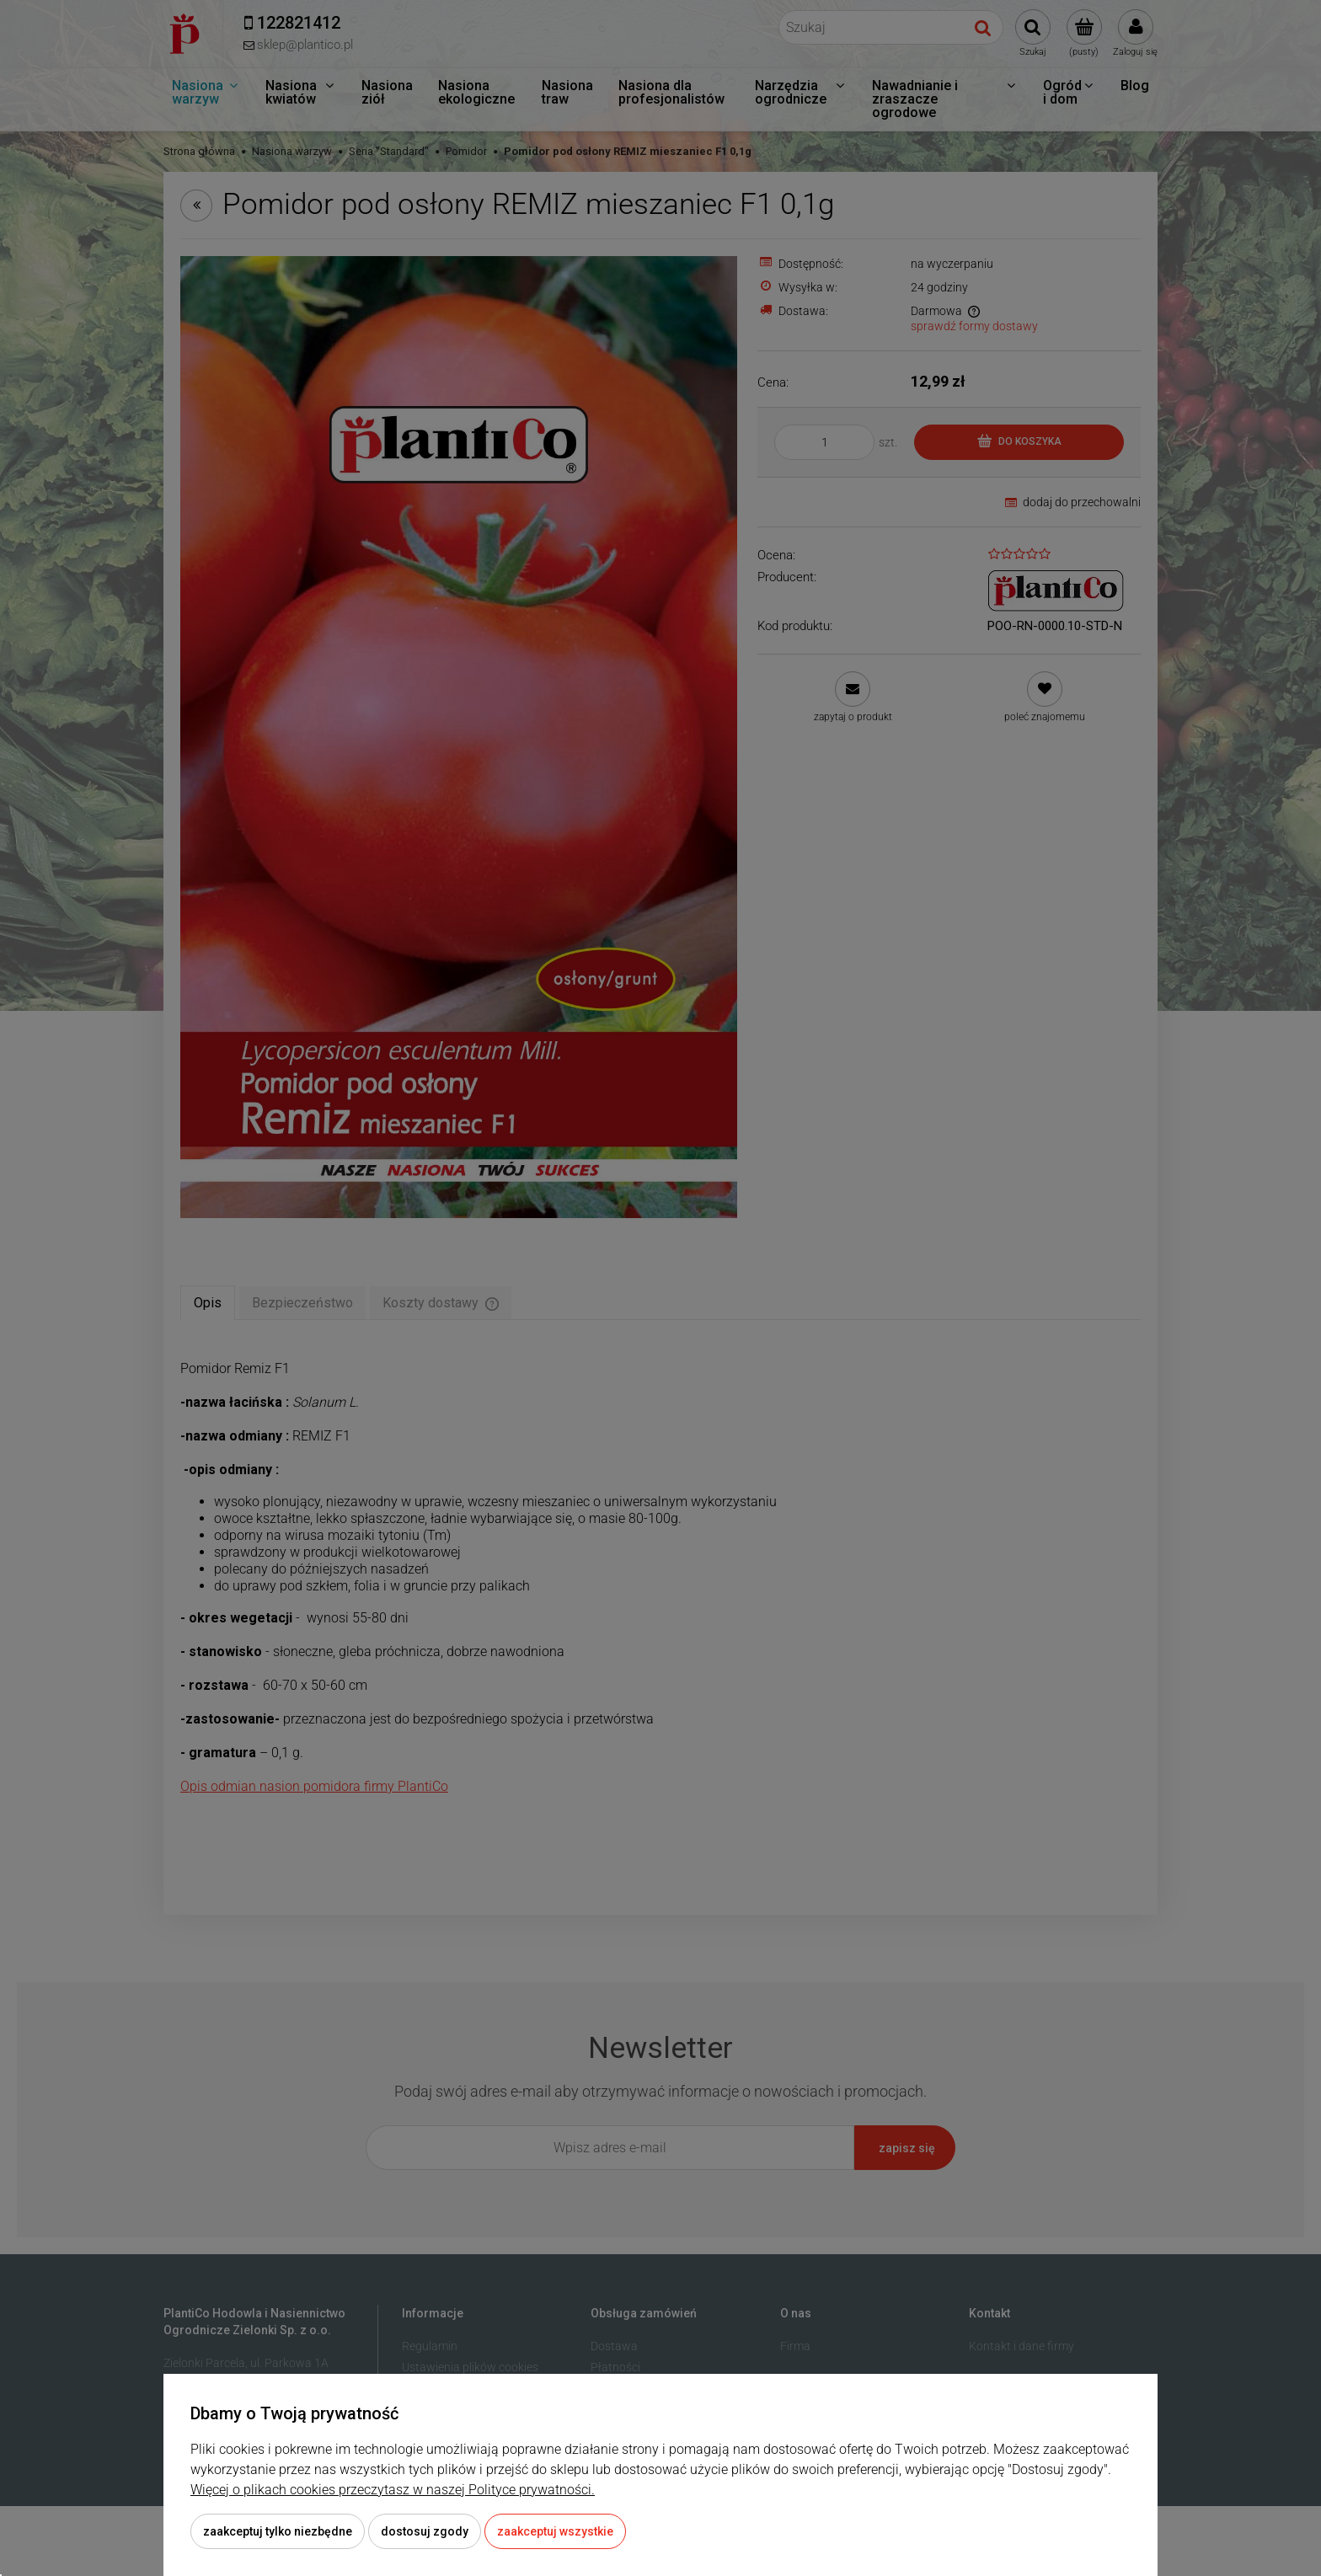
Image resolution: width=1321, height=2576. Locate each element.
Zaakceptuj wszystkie (555, 2531)
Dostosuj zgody (424, 2531)
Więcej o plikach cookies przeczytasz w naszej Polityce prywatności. (392, 2490)
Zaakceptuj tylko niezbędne (277, 2531)
